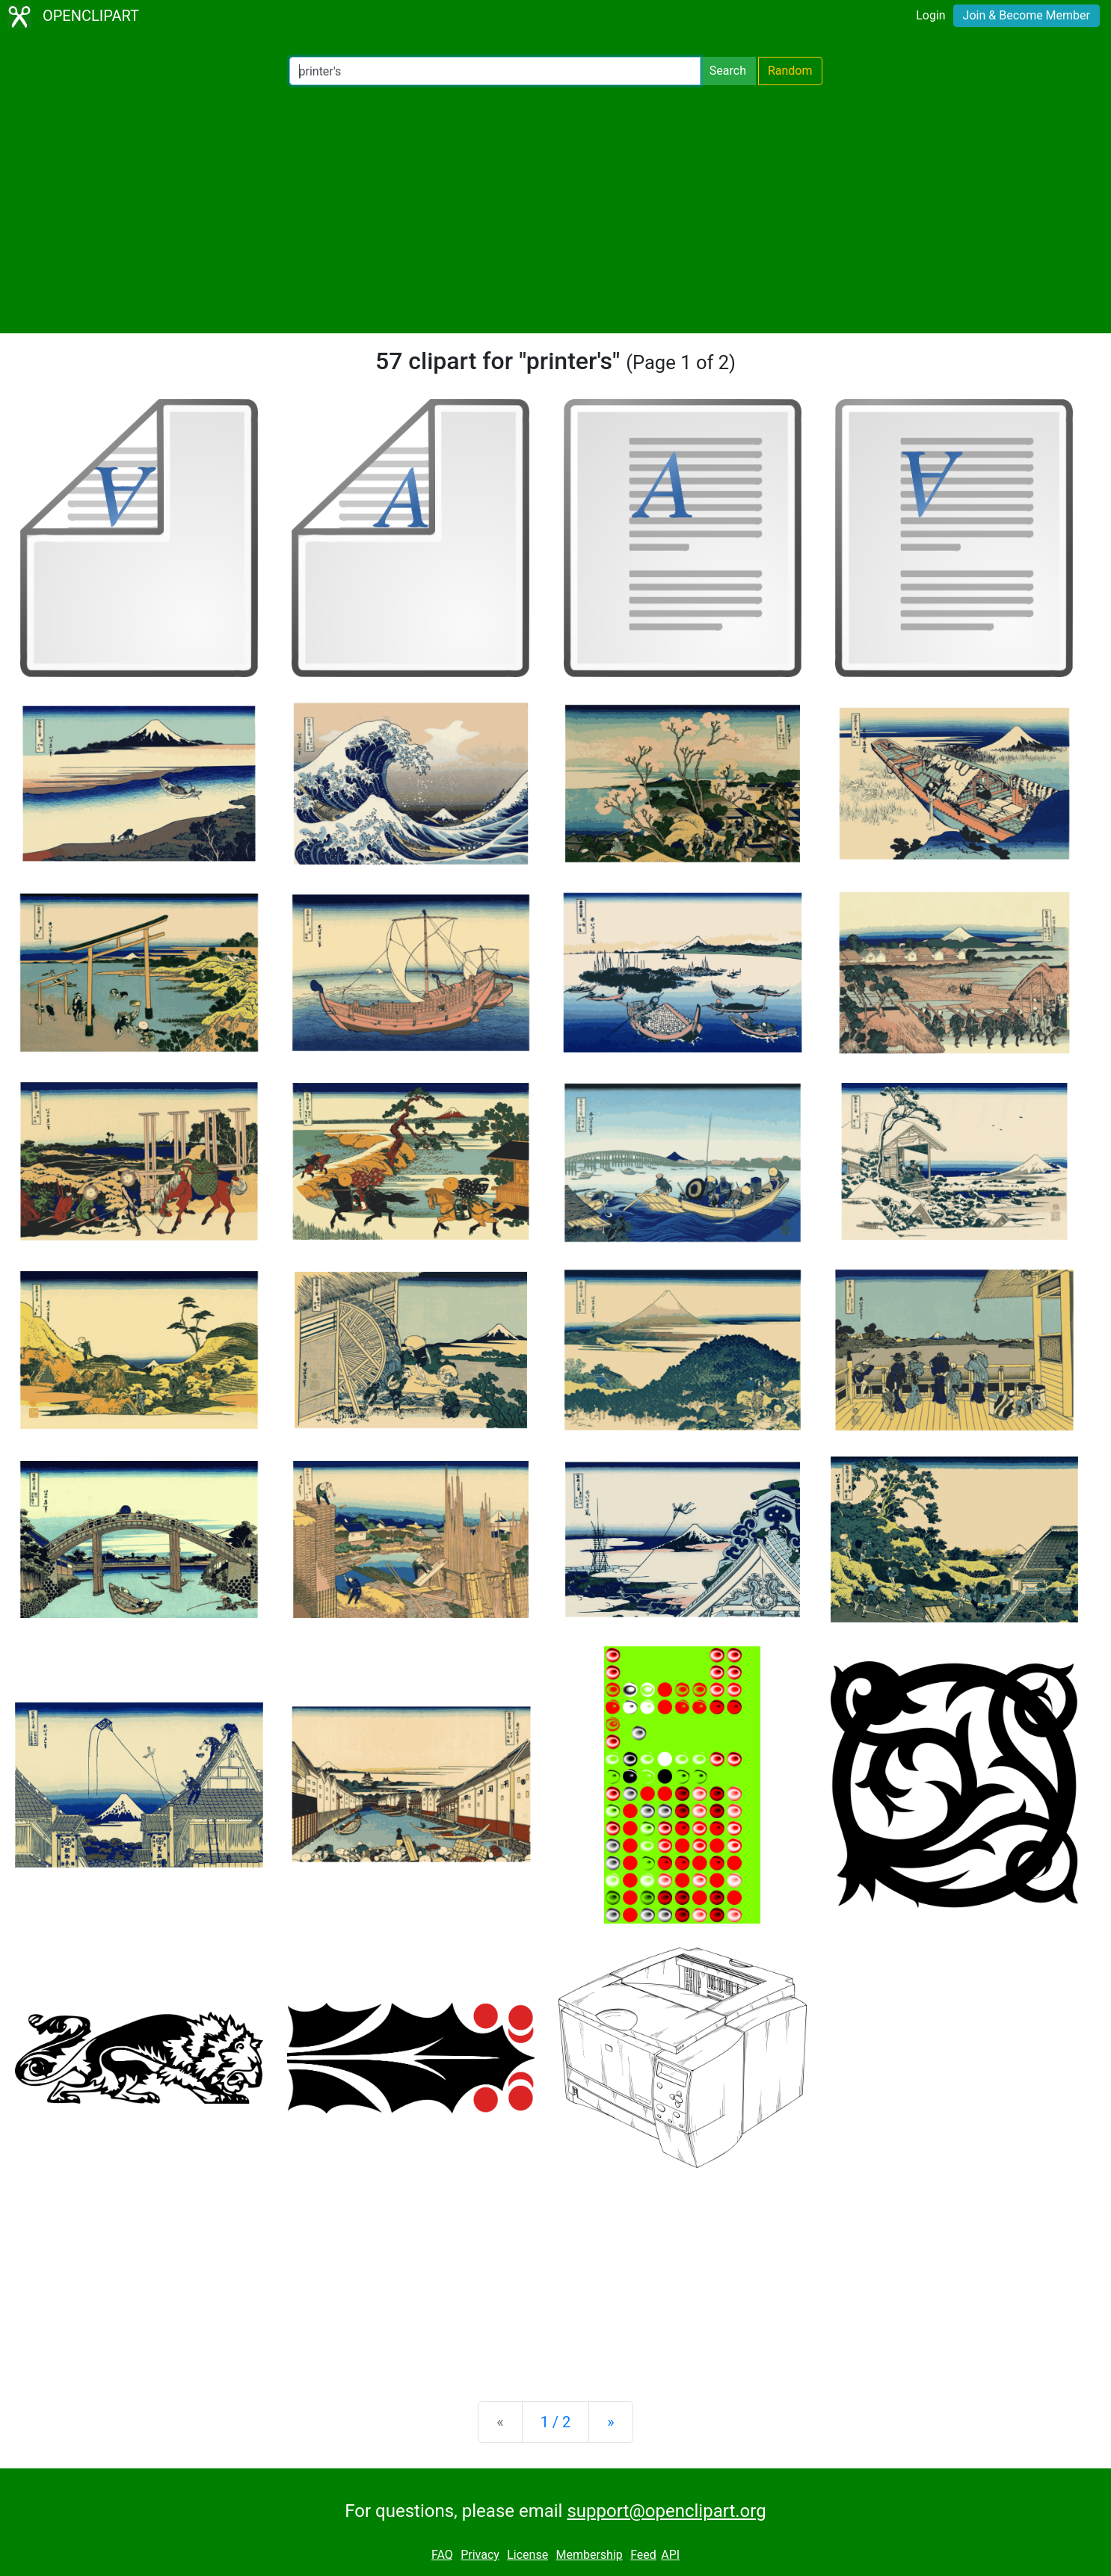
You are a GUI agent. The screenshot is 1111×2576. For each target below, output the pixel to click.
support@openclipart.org (666, 2511)
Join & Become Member (1026, 15)
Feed (643, 2555)
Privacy (480, 2555)
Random (790, 71)
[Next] (610, 2422)
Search (728, 71)
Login (930, 15)
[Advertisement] (555, 209)
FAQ (442, 2555)
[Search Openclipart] (495, 71)
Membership (589, 2555)
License (527, 2555)
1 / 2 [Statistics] (556, 2422)
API (670, 2555)
